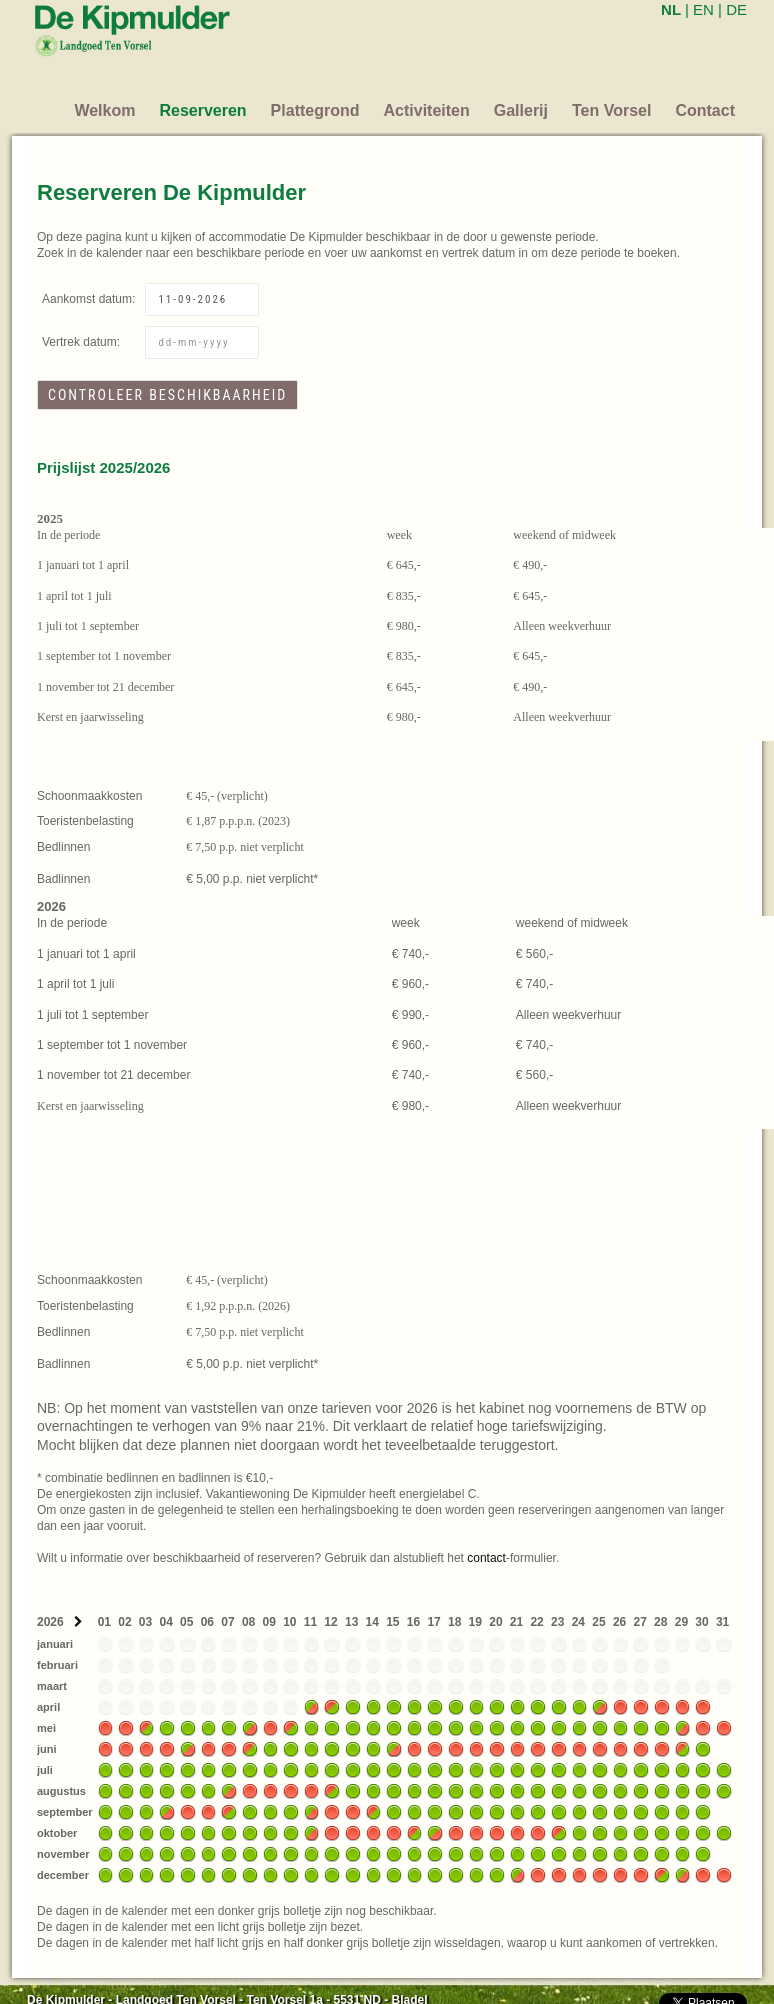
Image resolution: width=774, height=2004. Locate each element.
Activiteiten (427, 110)
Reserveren (202, 110)
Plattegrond (315, 110)
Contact (705, 110)
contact (486, 1558)
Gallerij (521, 110)
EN (703, 9)
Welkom (104, 110)
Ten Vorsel (611, 110)
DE (736, 9)
